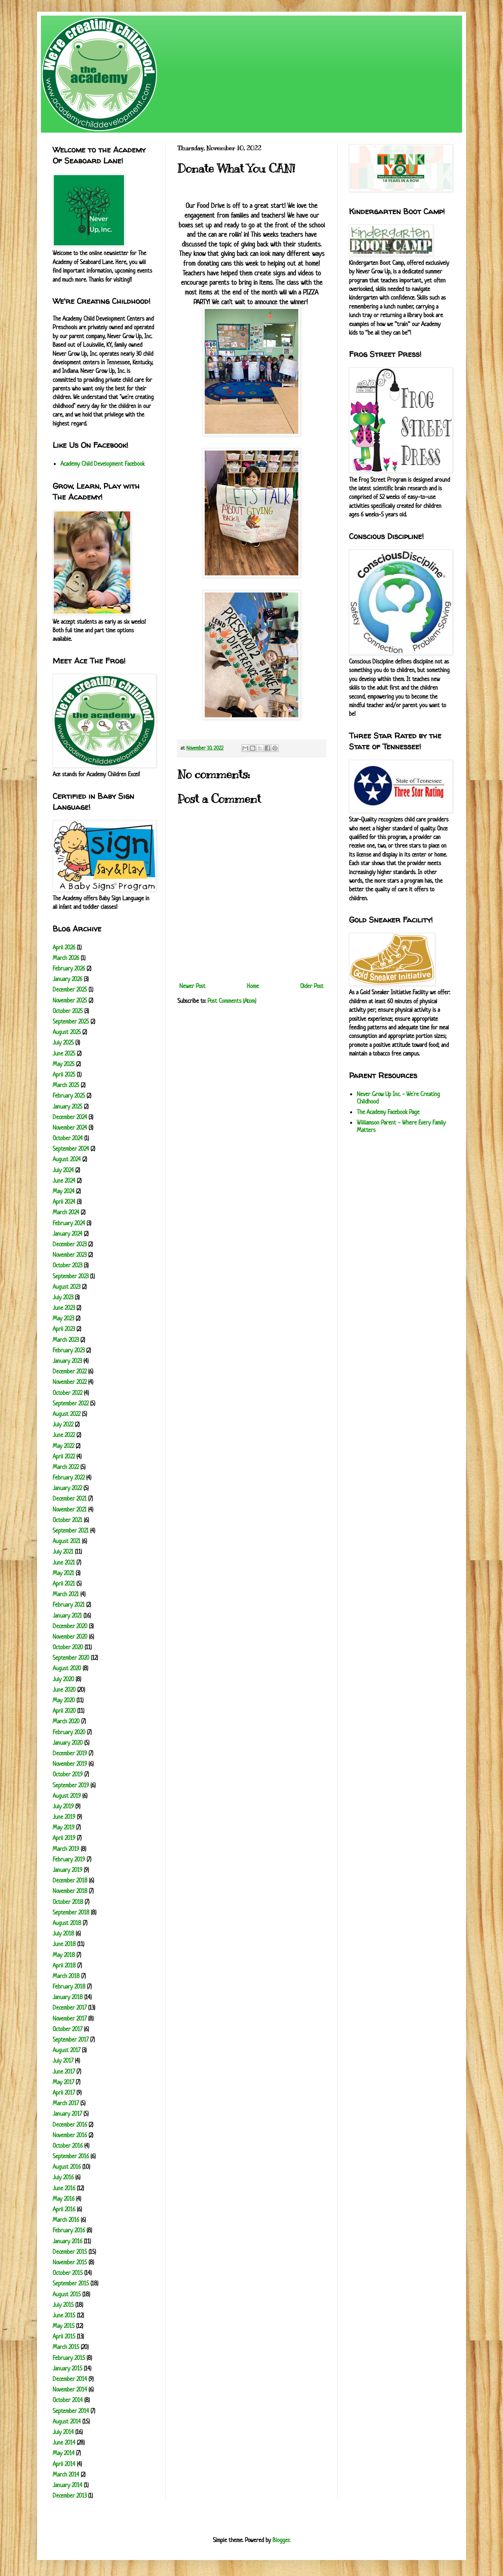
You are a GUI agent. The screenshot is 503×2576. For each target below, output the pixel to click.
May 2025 (63, 1064)
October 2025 (68, 1011)
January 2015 (67, 2368)
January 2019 (67, 1870)
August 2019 (67, 1796)
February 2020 (69, 1732)
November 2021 (70, 1509)
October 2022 (67, 1393)
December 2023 (70, 1244)
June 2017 (64, 2071)
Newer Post (192, 986)
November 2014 (70, 2389)
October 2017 (67, 2029)
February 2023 (69, 1350)
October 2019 (68, 1774)
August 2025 (67, 1032)
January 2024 (67, 1233)
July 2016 (63, 2177)
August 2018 (67, 1923)
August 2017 (66, 2050)
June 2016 (64, 2188)
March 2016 (66, 2220)
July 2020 (63, 1679)
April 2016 (64, 2209)
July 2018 (63, 1933)
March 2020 (66, 1721)
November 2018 (70, 1891)
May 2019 (63, 1827)
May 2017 (63, 2082)
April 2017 (64, 2092)
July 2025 (63, 1042)
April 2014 (64, 2464)
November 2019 (70, 1764)
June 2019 (64, 1817)
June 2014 (64, 2442)
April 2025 (64, 1074)
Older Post (312, 986)
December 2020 (70, 1626)
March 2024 (66, 1212)
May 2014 (63, 2453)
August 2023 (66, 1287)
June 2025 (64, 1053)
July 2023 (63, 1297)
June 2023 (64, 1308)
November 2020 (70, 1636)
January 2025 (67, 1106)
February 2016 (69, 2230)
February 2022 (69, 1477)
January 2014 (67, 2485)
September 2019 (71, 1785)
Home (253, 986)
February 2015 (69, 2358)
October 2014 (68, 2400)
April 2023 (64, 1329)
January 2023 (67, 1361)
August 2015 (67, 2294)
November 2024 (70, 1127)
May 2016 (63, 2199)
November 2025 (70, 1000)
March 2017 (66, 2103)
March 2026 (66, 958)
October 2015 (68, 2273)
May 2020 (64, 1700)
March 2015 (66, 2347)
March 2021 (66, 1594)
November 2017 (70, 2018)
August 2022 (66, 1414)
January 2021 (67, 1615)
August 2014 (67, 2421)
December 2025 (70, 989)
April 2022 (64, 1456)
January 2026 (67, 979)
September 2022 (71, 1403)
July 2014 (63, 2432)
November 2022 (70, 1382)
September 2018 (71, 1912)
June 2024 (64, 1180)
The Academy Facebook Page (388, 1112)
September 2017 (71, 2039)
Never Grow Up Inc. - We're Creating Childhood (398, 1097)
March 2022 (66, 1467)
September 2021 (71, 1530)
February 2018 (69, 1986)
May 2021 (63, 1573)
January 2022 (67, 1488)
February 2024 (69, 1223)
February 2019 (69, 1859)
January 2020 (68, 1743)
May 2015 (63, 2326)
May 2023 (63, 1318)
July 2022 (63, 1424)
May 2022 (63, 1446)
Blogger (281, 2540)
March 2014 (66, 2474)
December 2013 (70, 2495)
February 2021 (69, 1604)
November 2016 (70, 2135)
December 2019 (70, 1753)
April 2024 (64, 1202)
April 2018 (64, 1965)
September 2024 (71, 1148)
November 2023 (70, 1255)
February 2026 (69, 968)
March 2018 (66, 1976)
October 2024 (68, 1138)
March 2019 (66, 1849)
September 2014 (71, 2411)
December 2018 (70, 1880)
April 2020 (64, 1711)
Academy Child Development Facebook (102, 463)
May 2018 (64, 1955)
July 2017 (63, 2060)
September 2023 (71, 1276)
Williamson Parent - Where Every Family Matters (401, 1126)
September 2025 (71, 1021)
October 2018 (68, 1902)
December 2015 (70, 2252)
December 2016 (70, 2124)
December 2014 (70, 2379)
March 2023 (66, 1340)
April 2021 (64, 1583)
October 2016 (68, 2145)
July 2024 (63, 1170)
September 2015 (71, 2283)
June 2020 (64, 1689)
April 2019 (64, 1838)
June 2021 (64, 1562)
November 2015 (70, 2262)
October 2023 (67, 1265)
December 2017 (70, 2007)
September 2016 (71, 2156)
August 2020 (67, 1668)
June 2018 (64, 1944)
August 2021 (66, 1541)
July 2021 (63, 1551)
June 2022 (64, 1435)
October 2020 (68, 1647)
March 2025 (66, 1085)
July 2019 (63, 1806)
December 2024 (70, 1117)
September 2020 (71, 1657)
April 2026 (64, 947)
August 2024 (67, 1159)
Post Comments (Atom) (231, 1001)
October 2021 (67, 1520)
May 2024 (63, 1191)
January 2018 (68, 1997)
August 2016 (67, 2167)
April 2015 (64, 2336)
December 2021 (70, 1498)
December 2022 (70, 1371)
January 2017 (67, 2113)
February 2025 (69, 1095)
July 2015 (63, 2305)
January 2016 (67, 2241)
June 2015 (64, 2315)
